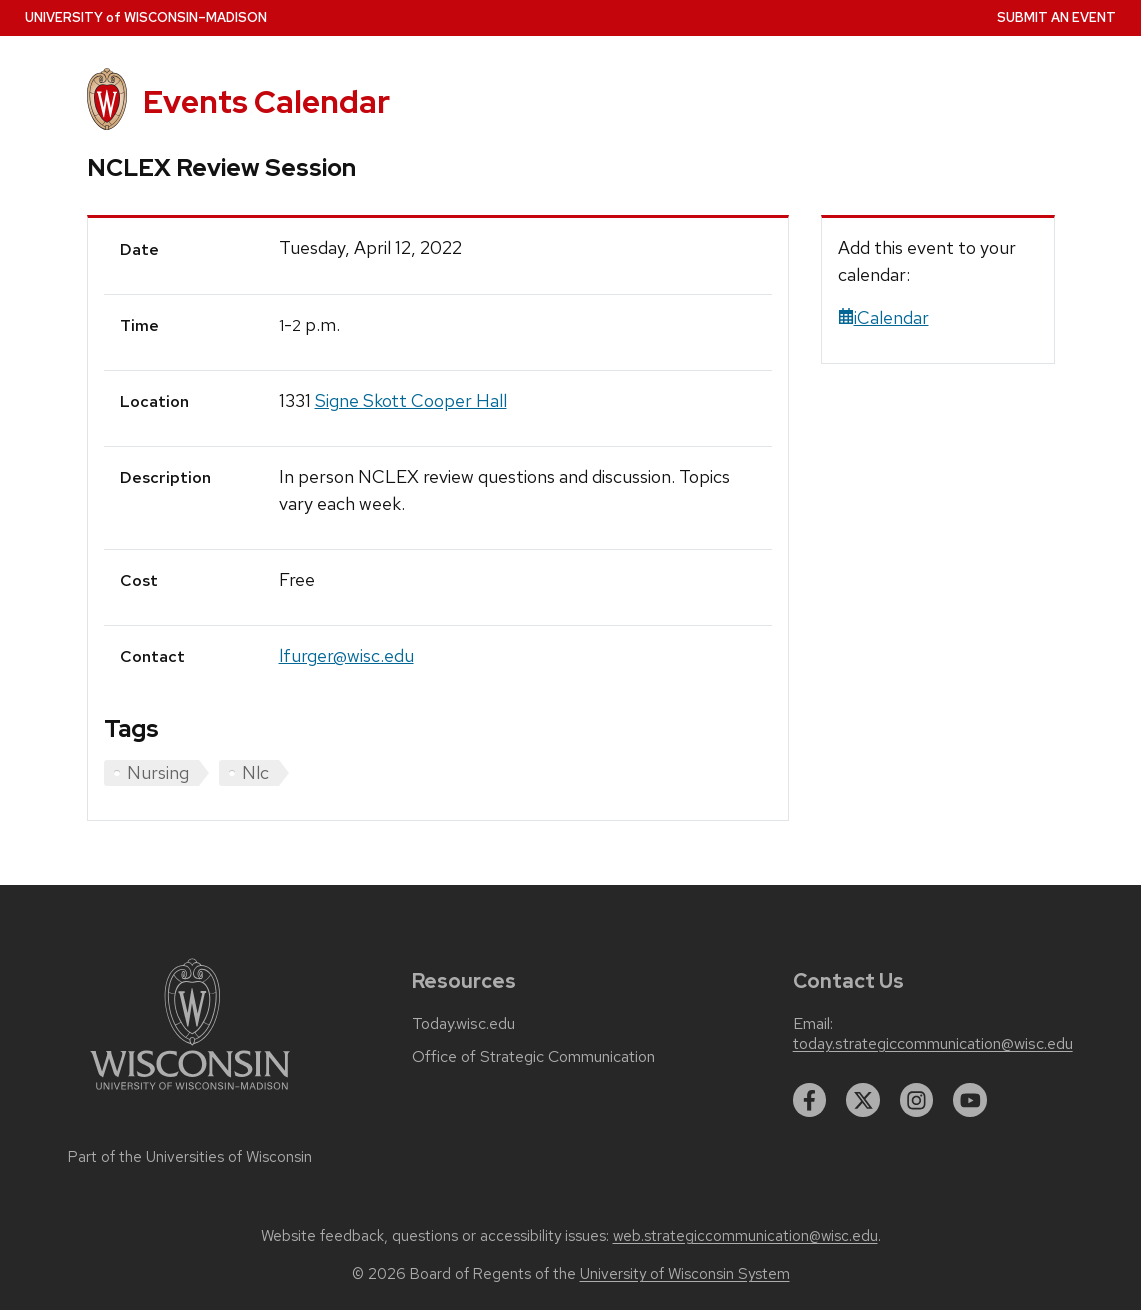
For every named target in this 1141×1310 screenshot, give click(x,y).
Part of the (190, 1157)
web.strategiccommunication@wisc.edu (745, 1236)
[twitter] (863, 1100)
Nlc (255, 772)
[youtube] (970, 1100)
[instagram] (917, 1100)
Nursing (158, 772)
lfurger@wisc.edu (346, 655)
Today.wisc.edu (463, 1024)
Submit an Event (1056, 17)
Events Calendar (266, 102)
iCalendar (883, 317)
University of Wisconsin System (685, 1274)
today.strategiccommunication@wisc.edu (933, 1044)
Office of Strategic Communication (533, 1057)
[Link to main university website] (190, 1093)
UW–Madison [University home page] (146, 17)
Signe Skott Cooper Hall (411, 400)
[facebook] (810, 1100)
